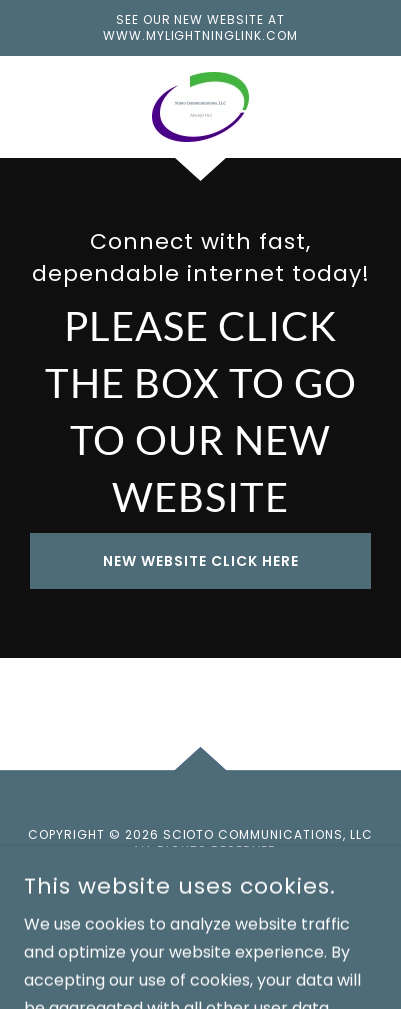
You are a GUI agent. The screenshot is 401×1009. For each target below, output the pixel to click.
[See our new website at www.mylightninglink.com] (200, 28)
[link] (200, 107)
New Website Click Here (201, 561)
